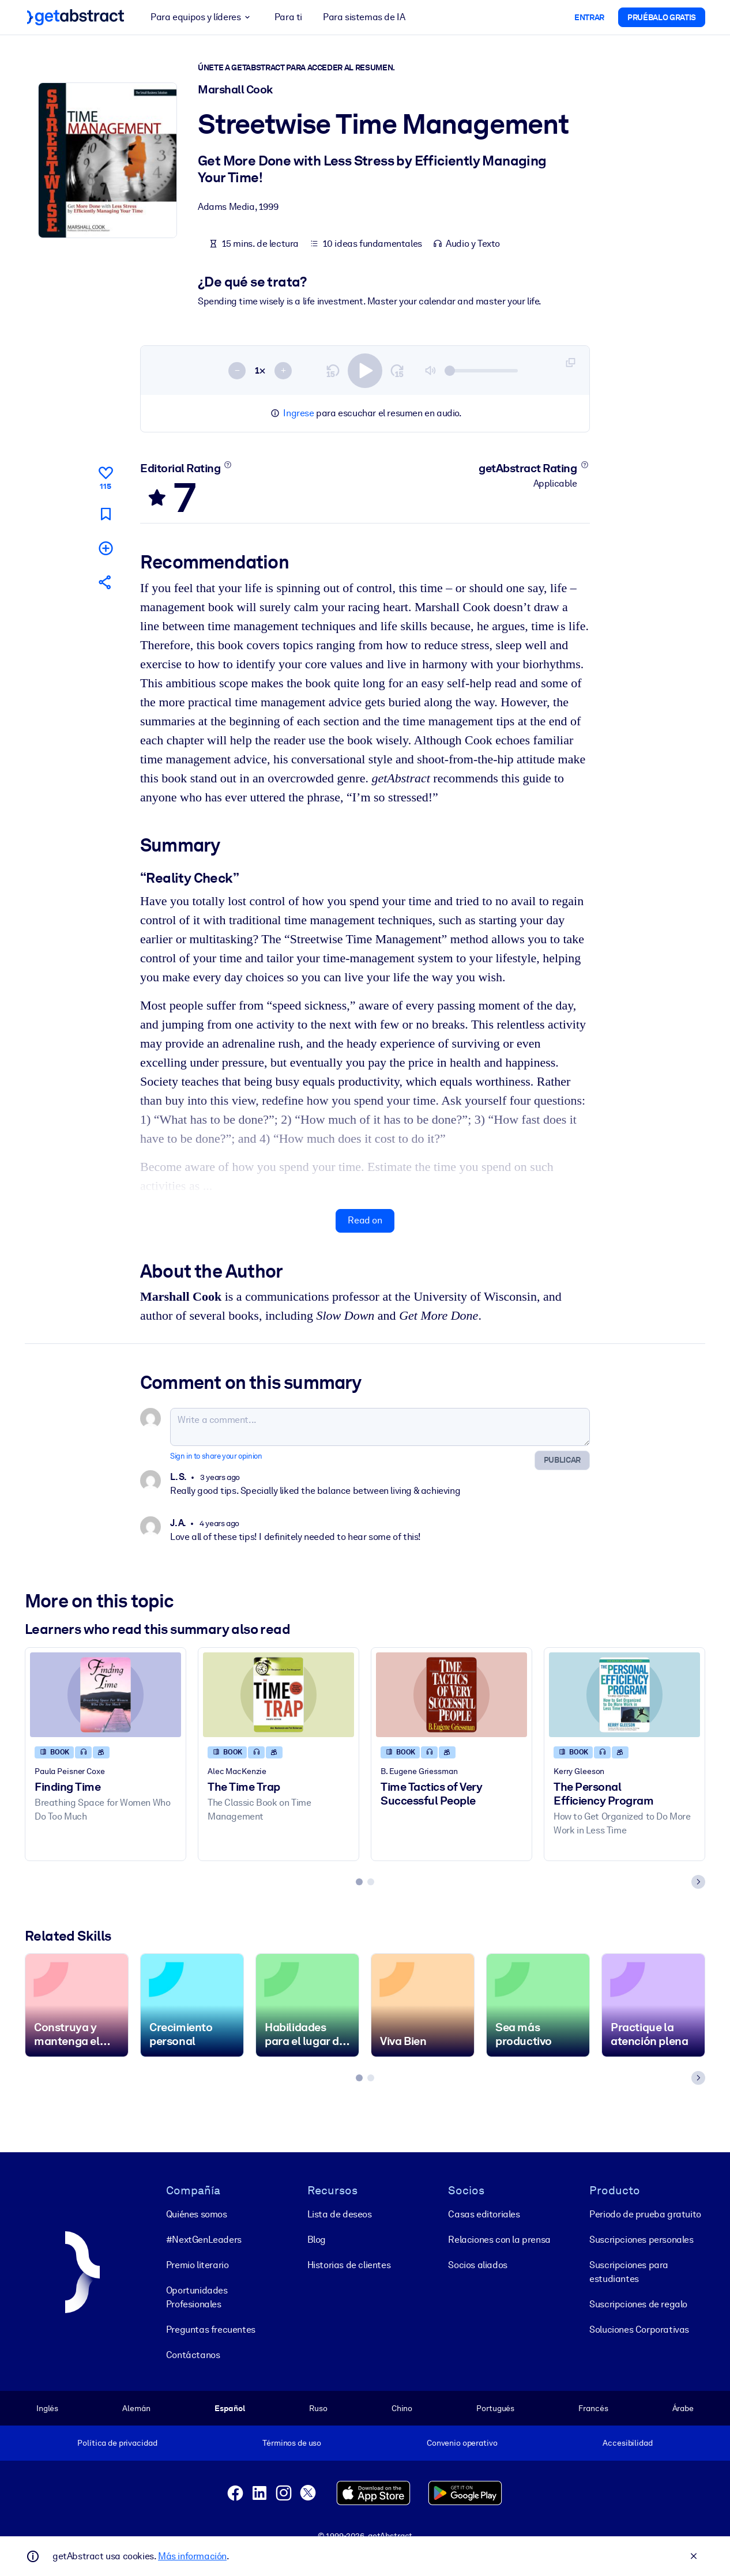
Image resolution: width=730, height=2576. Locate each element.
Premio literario (197, 2264)
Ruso (318, 2408)
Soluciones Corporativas (639, 2329)
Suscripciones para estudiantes (628, 2271)
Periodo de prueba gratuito (645, 2214)
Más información (192, 2556)
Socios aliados (477, 2264)
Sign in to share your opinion (216, 1456)
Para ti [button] (288, 17)
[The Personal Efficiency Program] (624, 1694)
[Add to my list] (105, 548)
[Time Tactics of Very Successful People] (451, 1694)
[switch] (365, 370)
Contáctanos (193, 2354)
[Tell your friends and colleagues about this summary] (105, 582)
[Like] (105, 476)
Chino (402, 2408)
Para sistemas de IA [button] (364, 17)
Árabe (683, 2408)
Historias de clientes (349, 2264)
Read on (365, 1220)
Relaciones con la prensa (499, 2239)
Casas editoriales (484, 2214)
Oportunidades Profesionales (197, 2297)
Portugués (495, 2408)
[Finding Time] (105, 1694)
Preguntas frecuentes (210, 2329)
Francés (593, 2408)
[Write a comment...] (380, 1427)
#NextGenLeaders (204, 2239)
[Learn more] (228, 464)
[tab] (359, 1881)
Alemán (136, 2408)
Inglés (47, 2408)
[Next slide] (698, 1882)
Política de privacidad (117, 2442)
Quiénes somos (196, 2214)
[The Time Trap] (278, 1694)
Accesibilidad (627, 2442)
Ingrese (298, 413)
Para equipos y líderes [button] (202, 17)
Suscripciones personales (641, 2239)
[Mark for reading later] (105, 514)
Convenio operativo (462, 2442)
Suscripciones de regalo (638, 2304)
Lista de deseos (339, 2214)
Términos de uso (291, 2442)
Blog (316, 2239)
